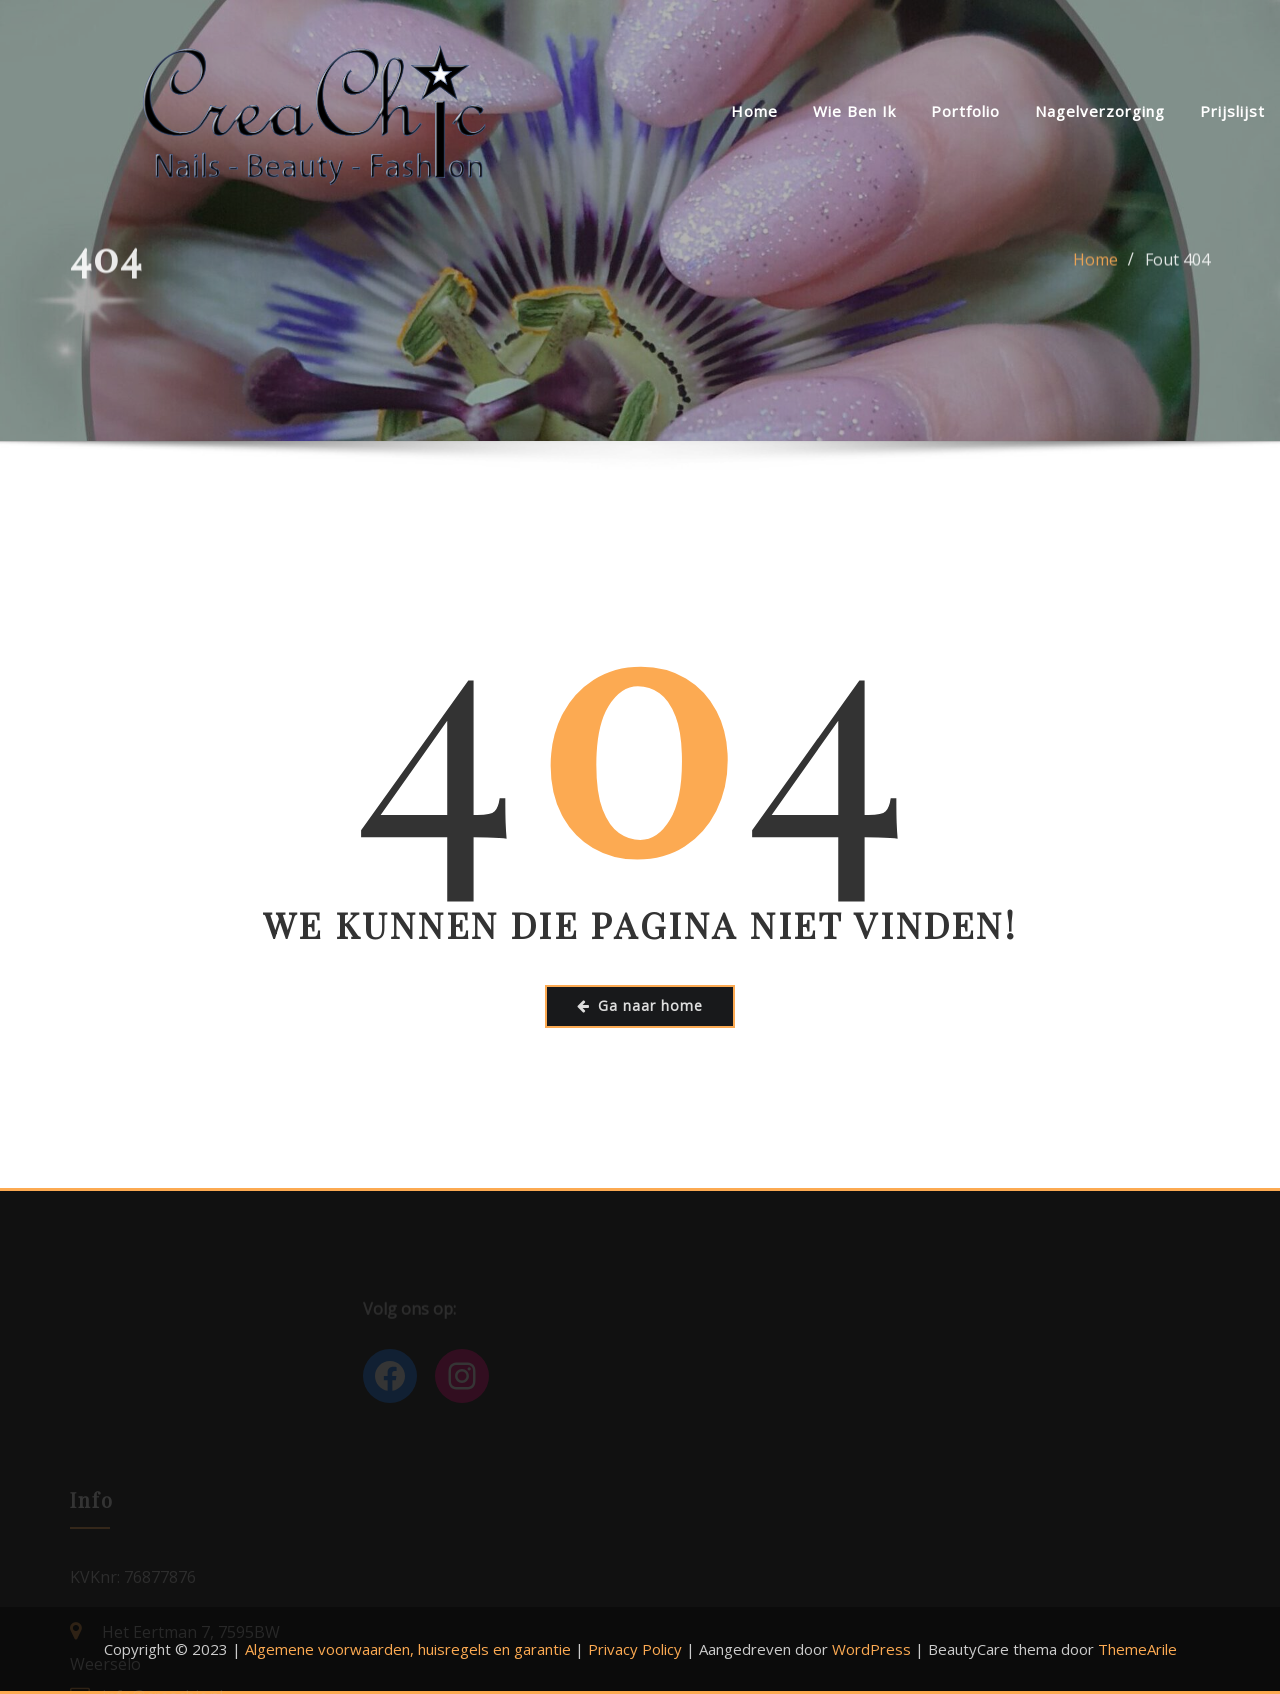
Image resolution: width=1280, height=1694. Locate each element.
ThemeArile (1137, 1649)
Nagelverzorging (1100, 111)
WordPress (871, 1649)
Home (754, 111)
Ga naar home (640, 1005)
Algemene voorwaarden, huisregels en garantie (408, 1649)
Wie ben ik (854, 111)
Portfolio (965, 111)
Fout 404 (1177, 270)
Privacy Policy (635, 1649)
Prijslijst (1232, 111)
